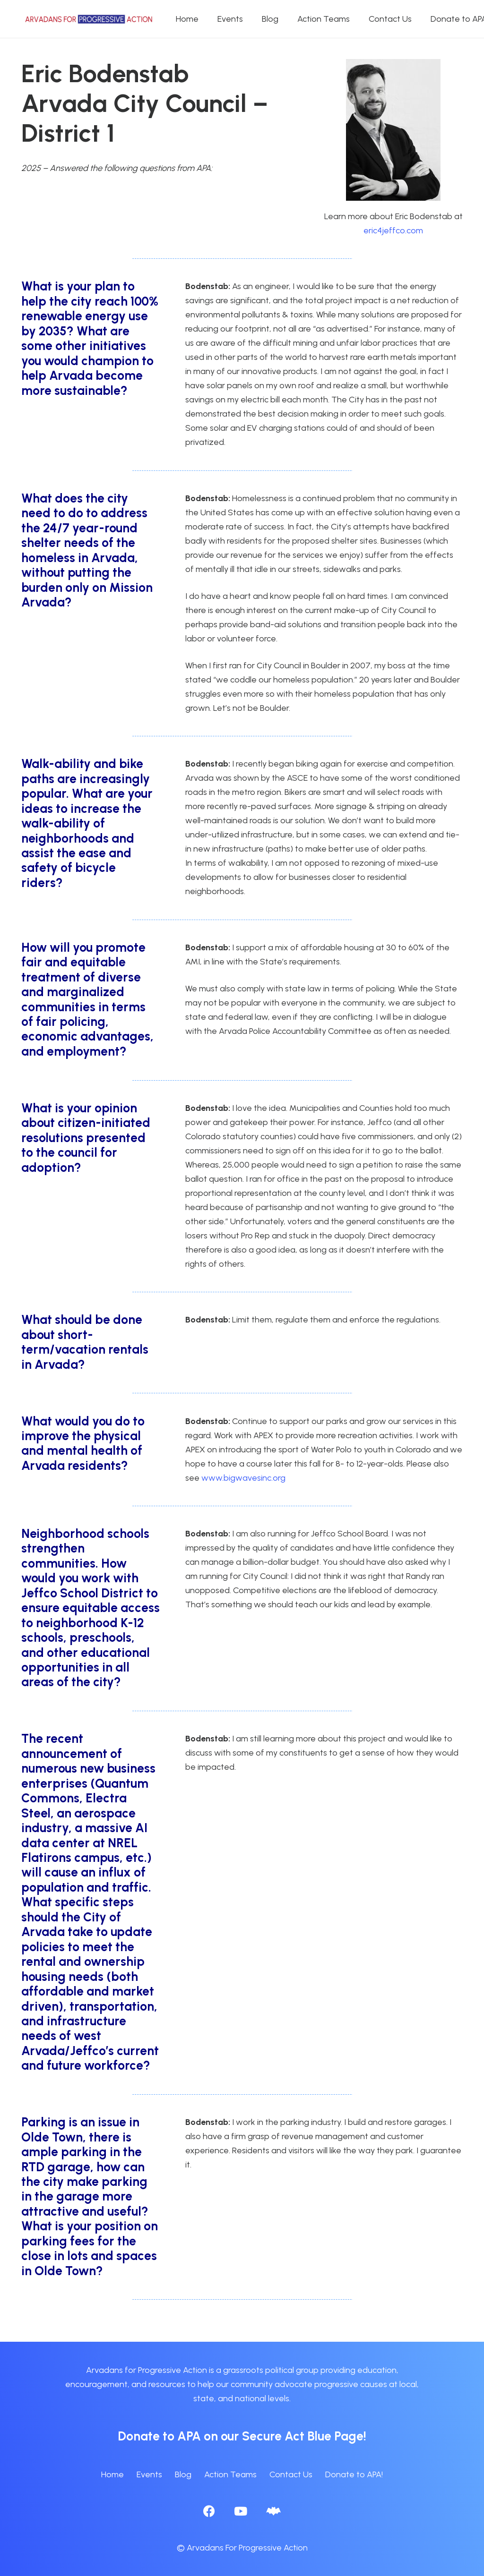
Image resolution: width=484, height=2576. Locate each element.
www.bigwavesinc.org (243, 1478)
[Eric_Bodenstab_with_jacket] (393, 130)
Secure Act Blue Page (302, 2436)
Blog (183, 2474)
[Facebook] (209, 2511)
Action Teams (230, 2474)
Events (149, 2474)
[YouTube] (240, 2511)
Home (112, 2474)
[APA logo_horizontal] (89, 19)
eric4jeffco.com (393, 230)
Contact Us (290, 2474)
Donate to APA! (354, 2474)
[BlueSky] (273, 2511)
